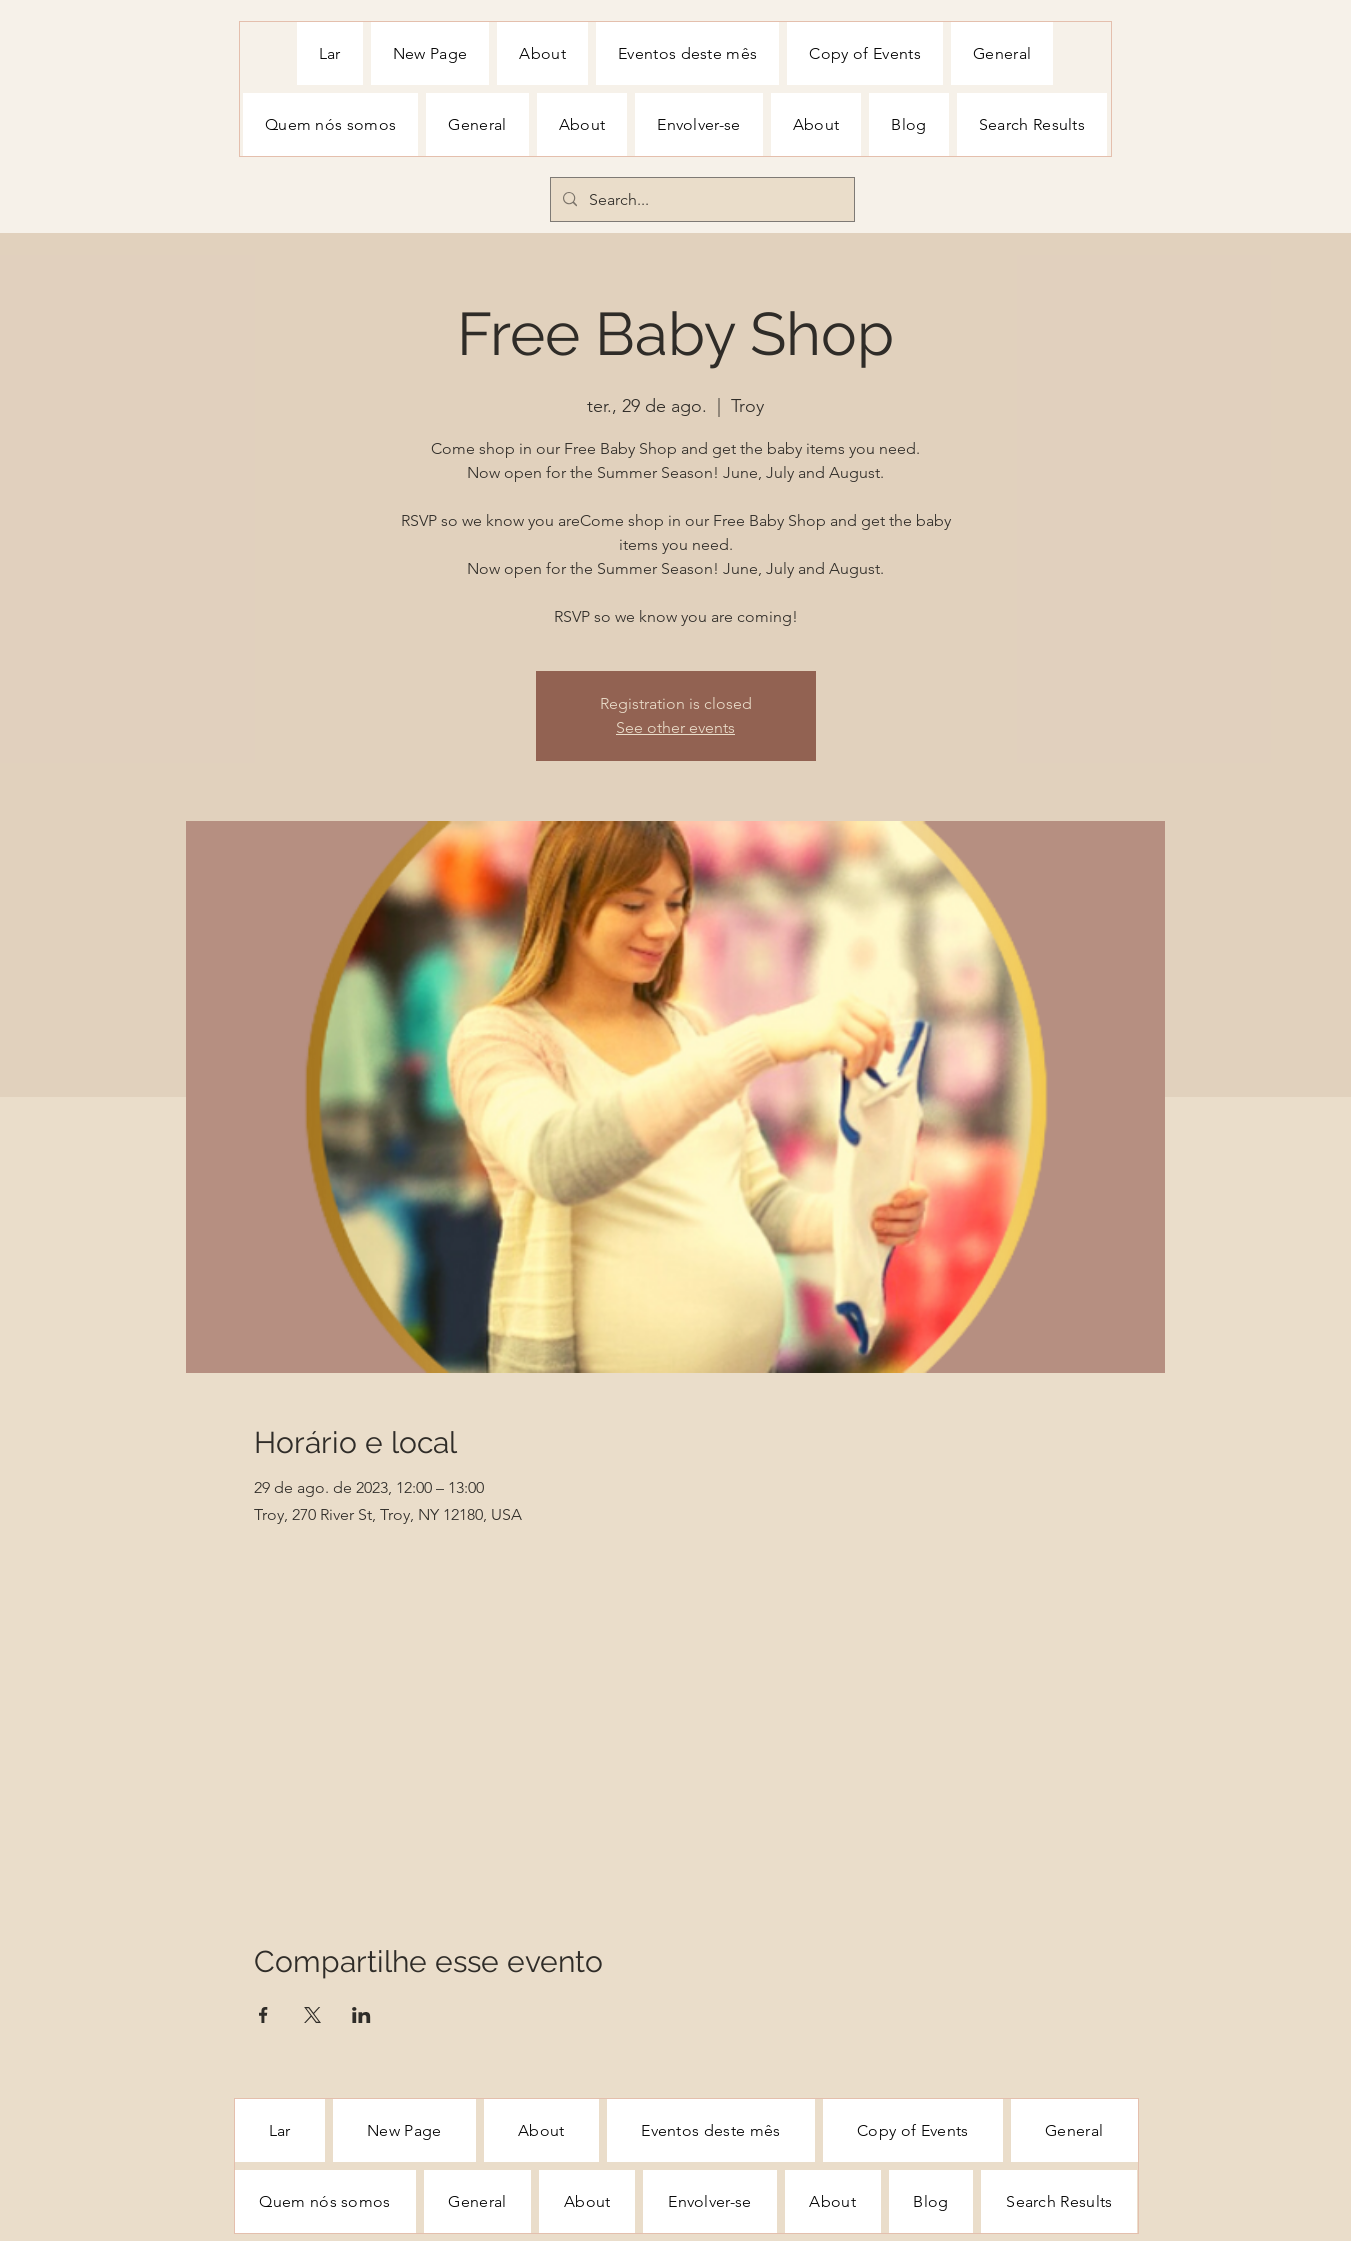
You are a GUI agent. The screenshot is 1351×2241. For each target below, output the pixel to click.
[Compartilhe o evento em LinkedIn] (361, 2015)
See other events (675, 727)
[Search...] (700, 200)
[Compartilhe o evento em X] (312, 2015)
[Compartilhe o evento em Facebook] (263, 2015)
